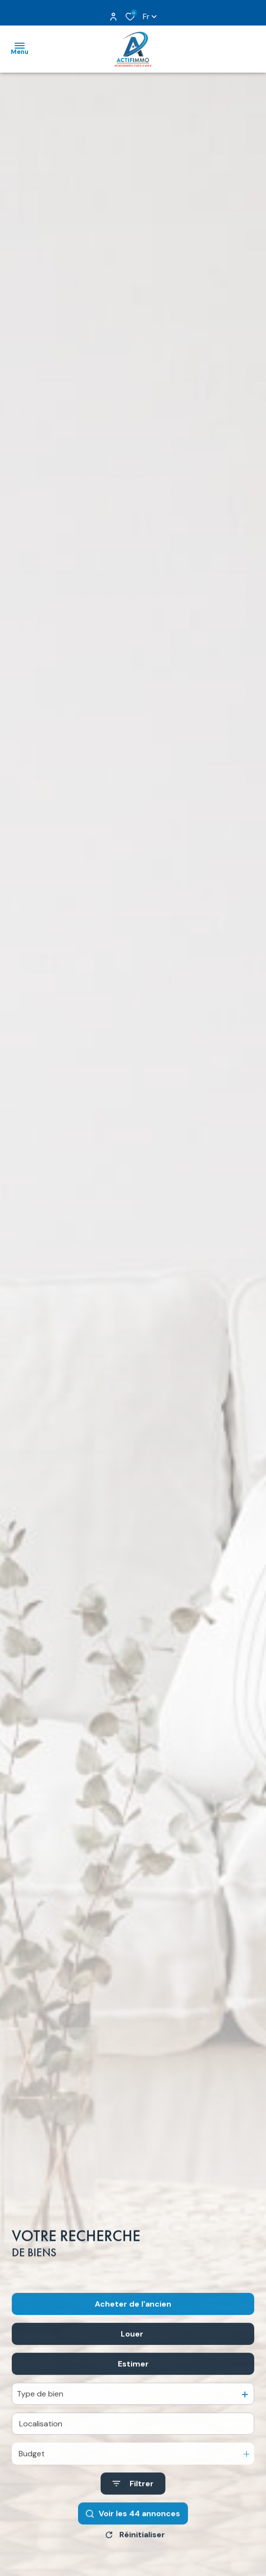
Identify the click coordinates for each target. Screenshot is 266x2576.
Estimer (133, 2390)
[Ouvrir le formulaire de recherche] (133, 2510)
